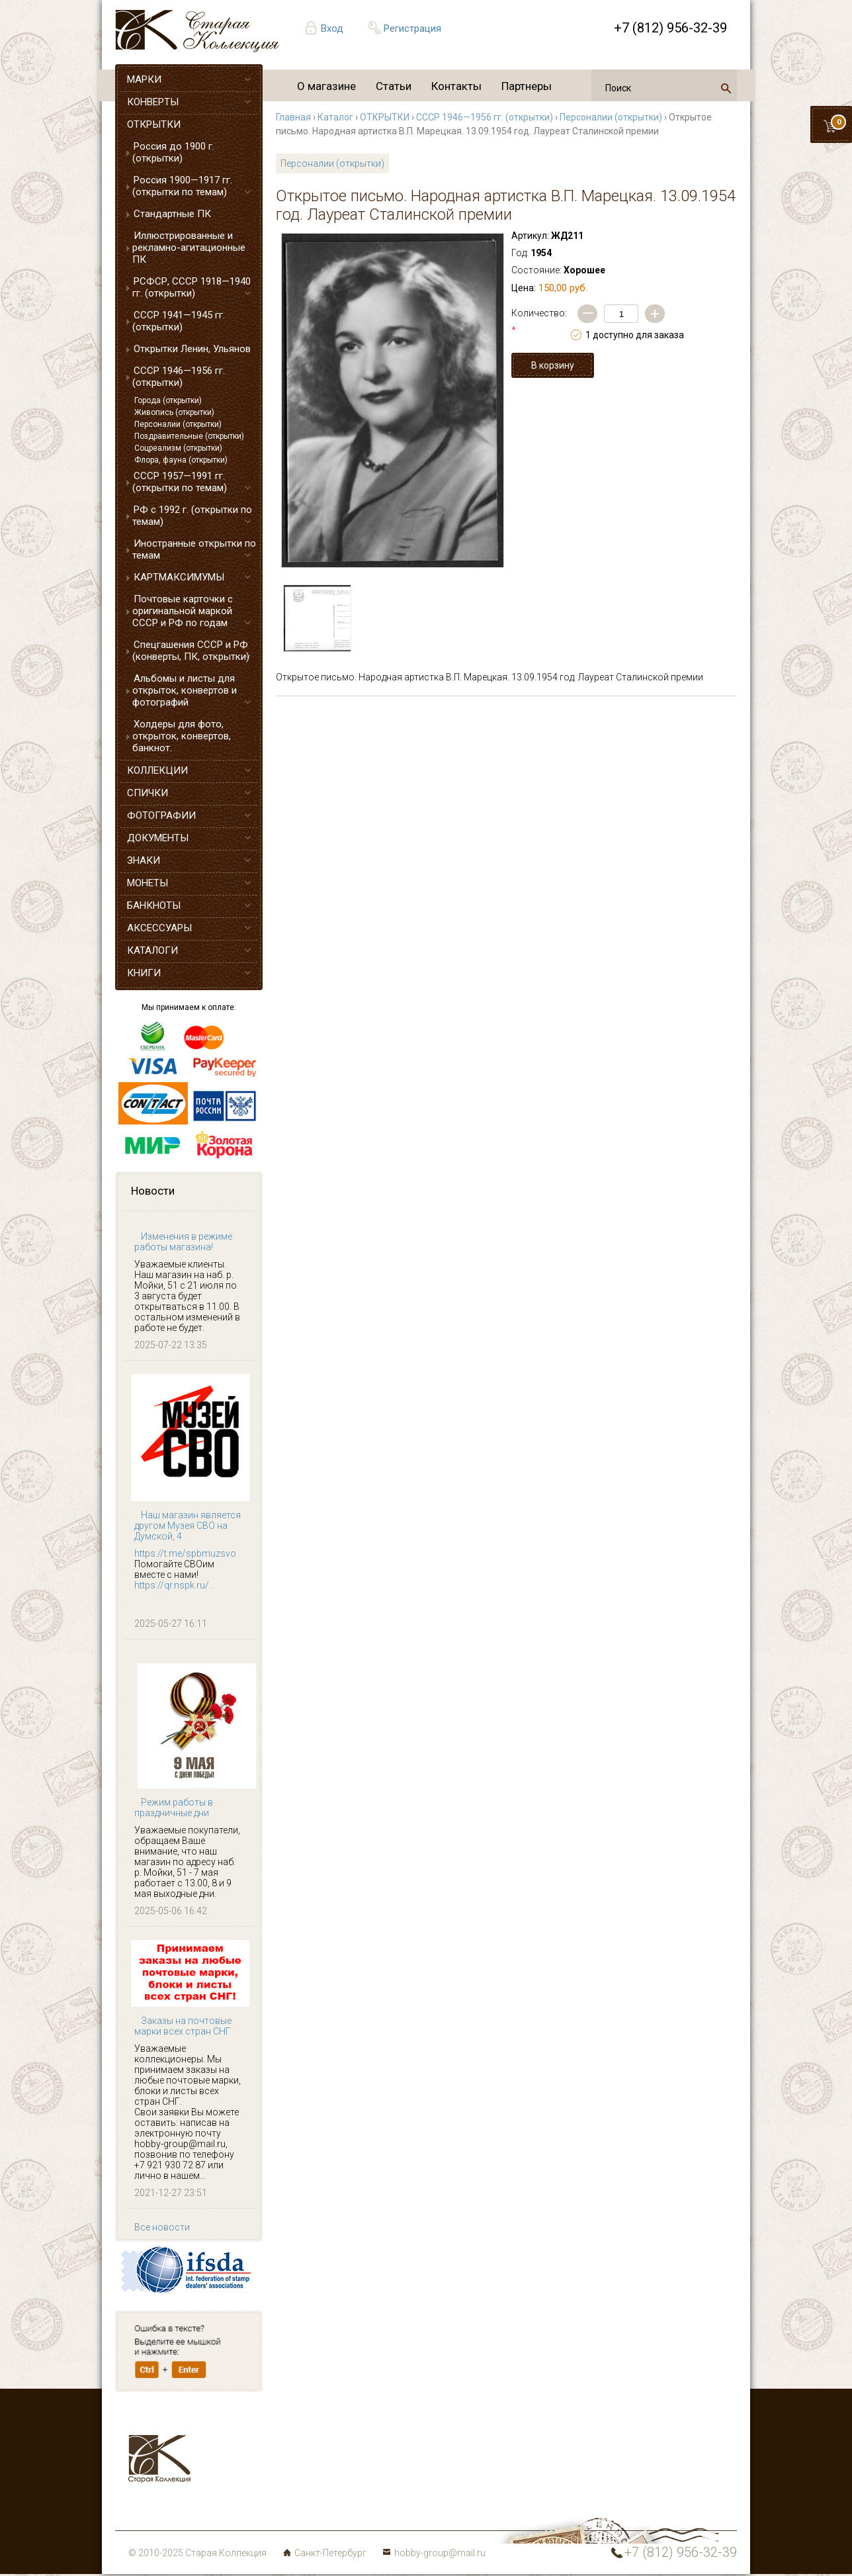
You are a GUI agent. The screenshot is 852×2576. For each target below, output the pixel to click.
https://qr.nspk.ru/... (174, 1585)
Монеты (327, 2477)
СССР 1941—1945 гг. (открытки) (178, 321)
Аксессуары (243, 2462)
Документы (334, 2462)
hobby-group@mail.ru (440, 2553)
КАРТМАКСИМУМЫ (179, 577)
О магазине (326, 86)
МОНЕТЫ (147, 883)
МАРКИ (144, 79)
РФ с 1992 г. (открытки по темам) (192, 516)
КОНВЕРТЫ (153, 102)
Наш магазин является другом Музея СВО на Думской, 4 (187, 1525)
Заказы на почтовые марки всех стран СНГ (183, 2026)
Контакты (456, 86)
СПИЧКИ (147, 793)
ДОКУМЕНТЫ (158, 838)
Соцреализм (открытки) (178, 448)
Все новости (162, 2227)
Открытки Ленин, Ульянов (192, 349)
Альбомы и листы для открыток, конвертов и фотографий (184, 690)
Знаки (230, 2477)
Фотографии (337, 2446)
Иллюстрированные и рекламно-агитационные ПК (188, 247)
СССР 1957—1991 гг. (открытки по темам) (179, 482)
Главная (293, 117)
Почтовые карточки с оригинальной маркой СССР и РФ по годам (182, 611)
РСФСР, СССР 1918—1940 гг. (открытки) (191, 287)
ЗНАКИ (143, 860)
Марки (231, 2430)
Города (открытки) (168, 400)
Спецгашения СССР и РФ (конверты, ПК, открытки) (190, 651)
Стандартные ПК (172, 214)
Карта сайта (336, 2509)
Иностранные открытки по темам (194, 549)
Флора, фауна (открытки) (181, 460)
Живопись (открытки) (174, 412)
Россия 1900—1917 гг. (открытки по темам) (182, 186)
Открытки (238, 2446)
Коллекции (333, 2493)
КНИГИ (144, 973)
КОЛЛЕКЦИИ (157, 770)
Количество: (539, 322)
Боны (229, 2493)
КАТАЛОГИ (152, 950)
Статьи (393, 86)
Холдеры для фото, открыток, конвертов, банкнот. (181, 736)
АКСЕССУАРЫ (159, 928)
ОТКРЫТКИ (154, 124)
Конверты (331, 2430)
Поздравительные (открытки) (189, 436)
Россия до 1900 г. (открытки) (173, 152)
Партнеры (526, 86)
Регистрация (412, 28)
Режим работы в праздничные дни (173, 1807)
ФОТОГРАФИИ (161, 815)
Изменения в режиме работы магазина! (183, 1241)
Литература (242, 2509)
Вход (332, 28)
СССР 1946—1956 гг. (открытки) (178, 377)
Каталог (335, 117)
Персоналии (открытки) (178, 424)
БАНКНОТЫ (154, 905)
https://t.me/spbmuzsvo (185, 1553)
